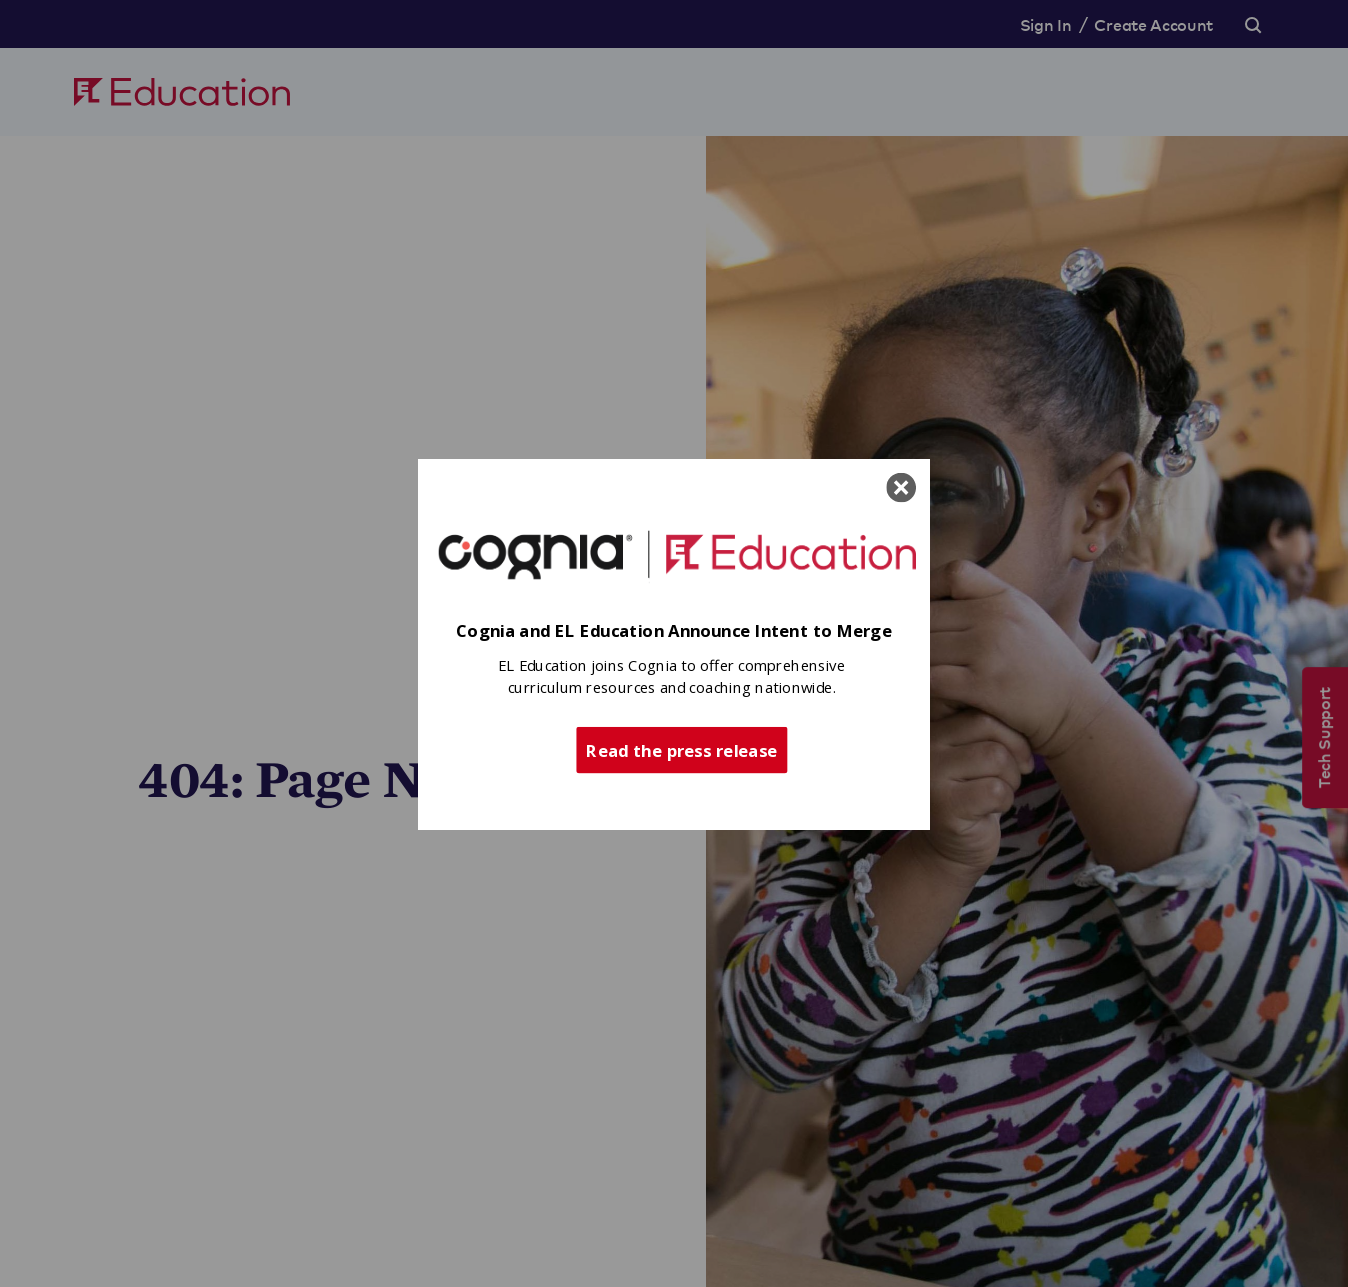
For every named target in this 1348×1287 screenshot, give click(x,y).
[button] (674, 630)
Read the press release (681, 749)
